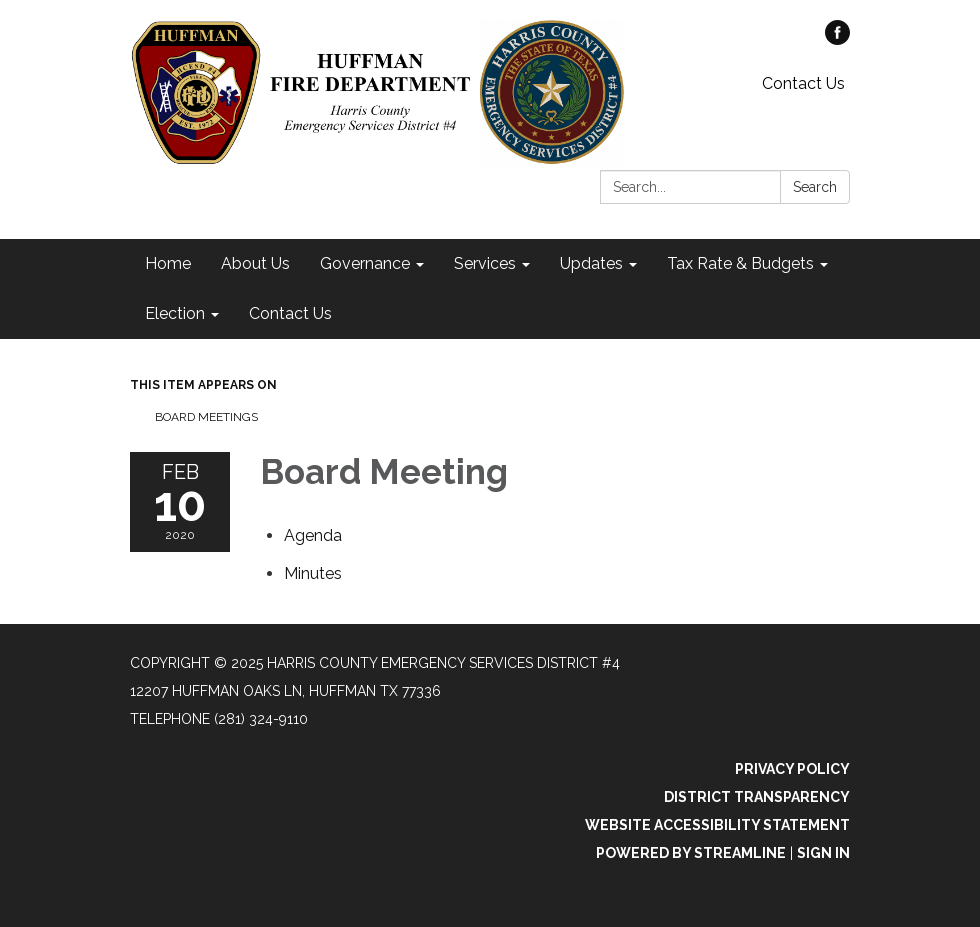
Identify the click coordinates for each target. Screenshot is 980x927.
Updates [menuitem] (591, 263)
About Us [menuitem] (255, 263)
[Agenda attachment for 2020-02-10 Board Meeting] (313, 535)
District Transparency (757, 797)
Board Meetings (206, 417)
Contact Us (803, 83)
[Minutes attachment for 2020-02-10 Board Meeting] (313, 573)
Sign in (823, 853)
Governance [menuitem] (365, 263)
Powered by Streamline (691, 853)
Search (815, 187)
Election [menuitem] (175, 313)
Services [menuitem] (485, 263)
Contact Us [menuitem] (290, 313)
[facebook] (837, 39)
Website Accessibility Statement (717, 825)
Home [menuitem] (168, 263)
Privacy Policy (792, 769)
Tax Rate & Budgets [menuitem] (740, 263)
